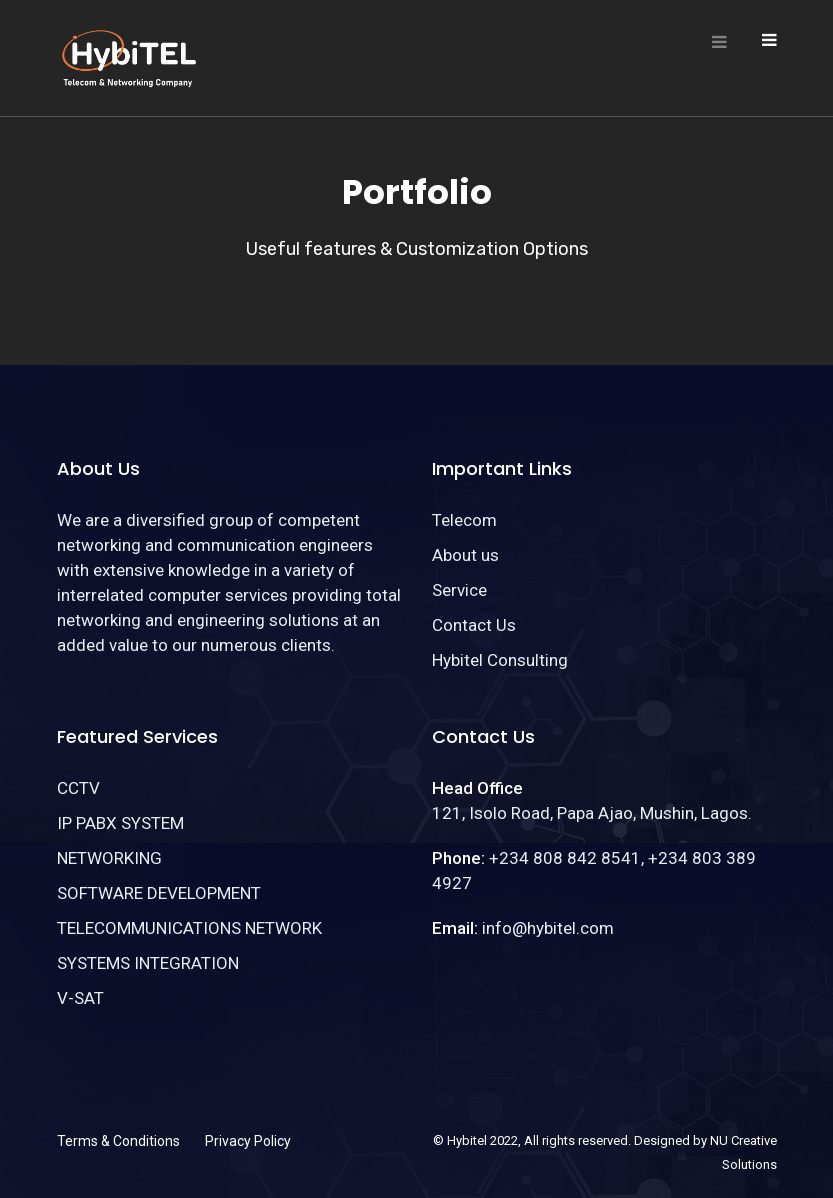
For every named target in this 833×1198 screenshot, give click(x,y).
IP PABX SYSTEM (120, 823)
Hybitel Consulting (500, 660)
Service (459, 590)
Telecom (464, 520)
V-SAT (80, 998)
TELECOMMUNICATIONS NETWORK (189, 928)
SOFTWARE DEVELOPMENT (159, 893)
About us (465, 555)
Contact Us (474, 625)
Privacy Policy (248, 1141)
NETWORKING (109, 858)
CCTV (78, 788)
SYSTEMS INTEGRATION (148, 963)
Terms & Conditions (118, 1141)
